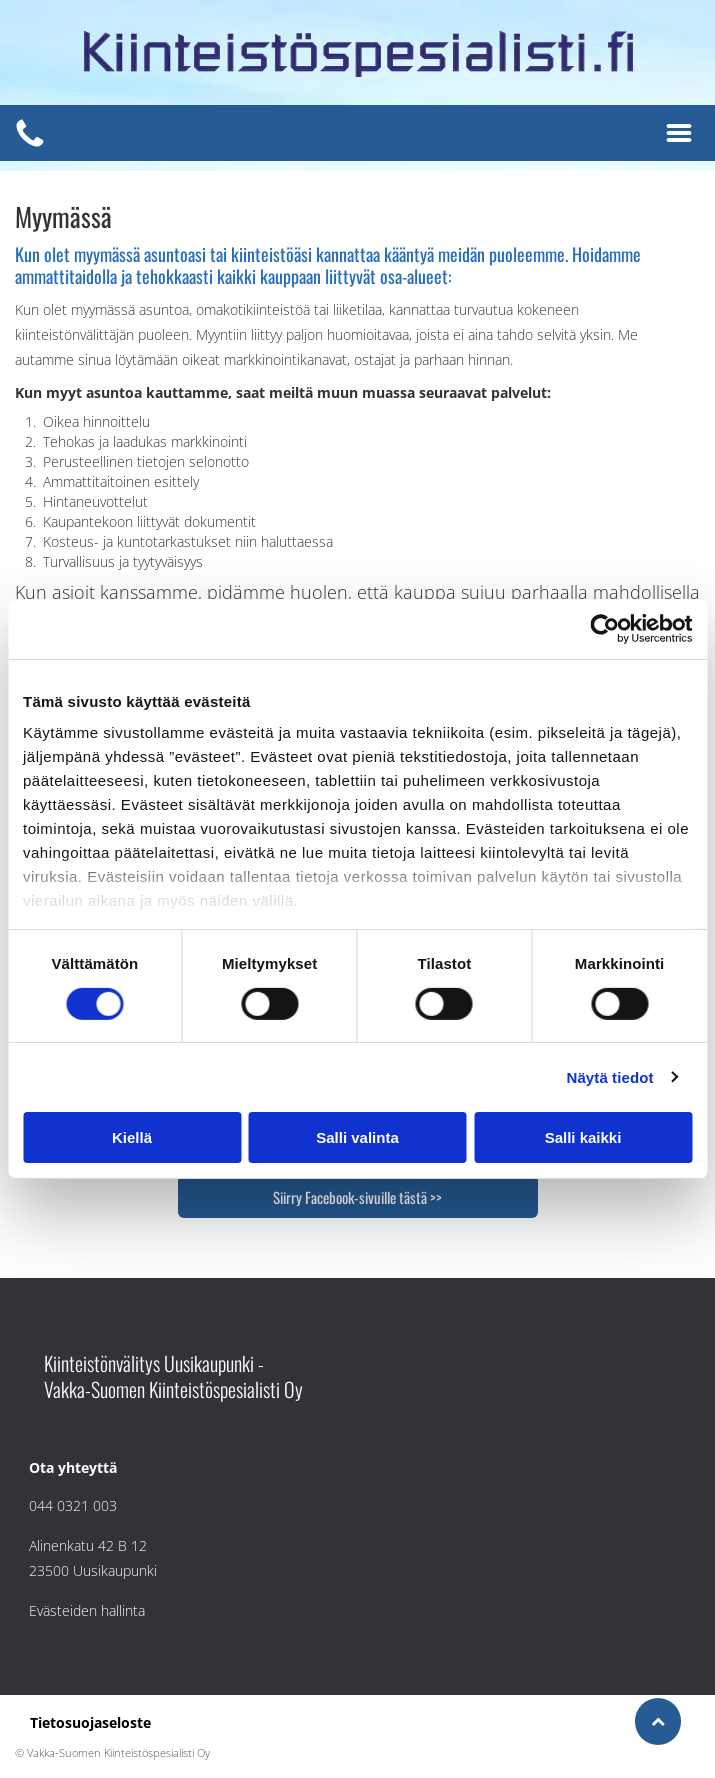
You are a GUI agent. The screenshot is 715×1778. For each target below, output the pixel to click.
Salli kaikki (583, 1137)
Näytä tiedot (610, 1077)
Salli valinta (357, 1137)
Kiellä (132, 1137)
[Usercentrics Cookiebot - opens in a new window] (604, 629)
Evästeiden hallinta (87, 1610)
